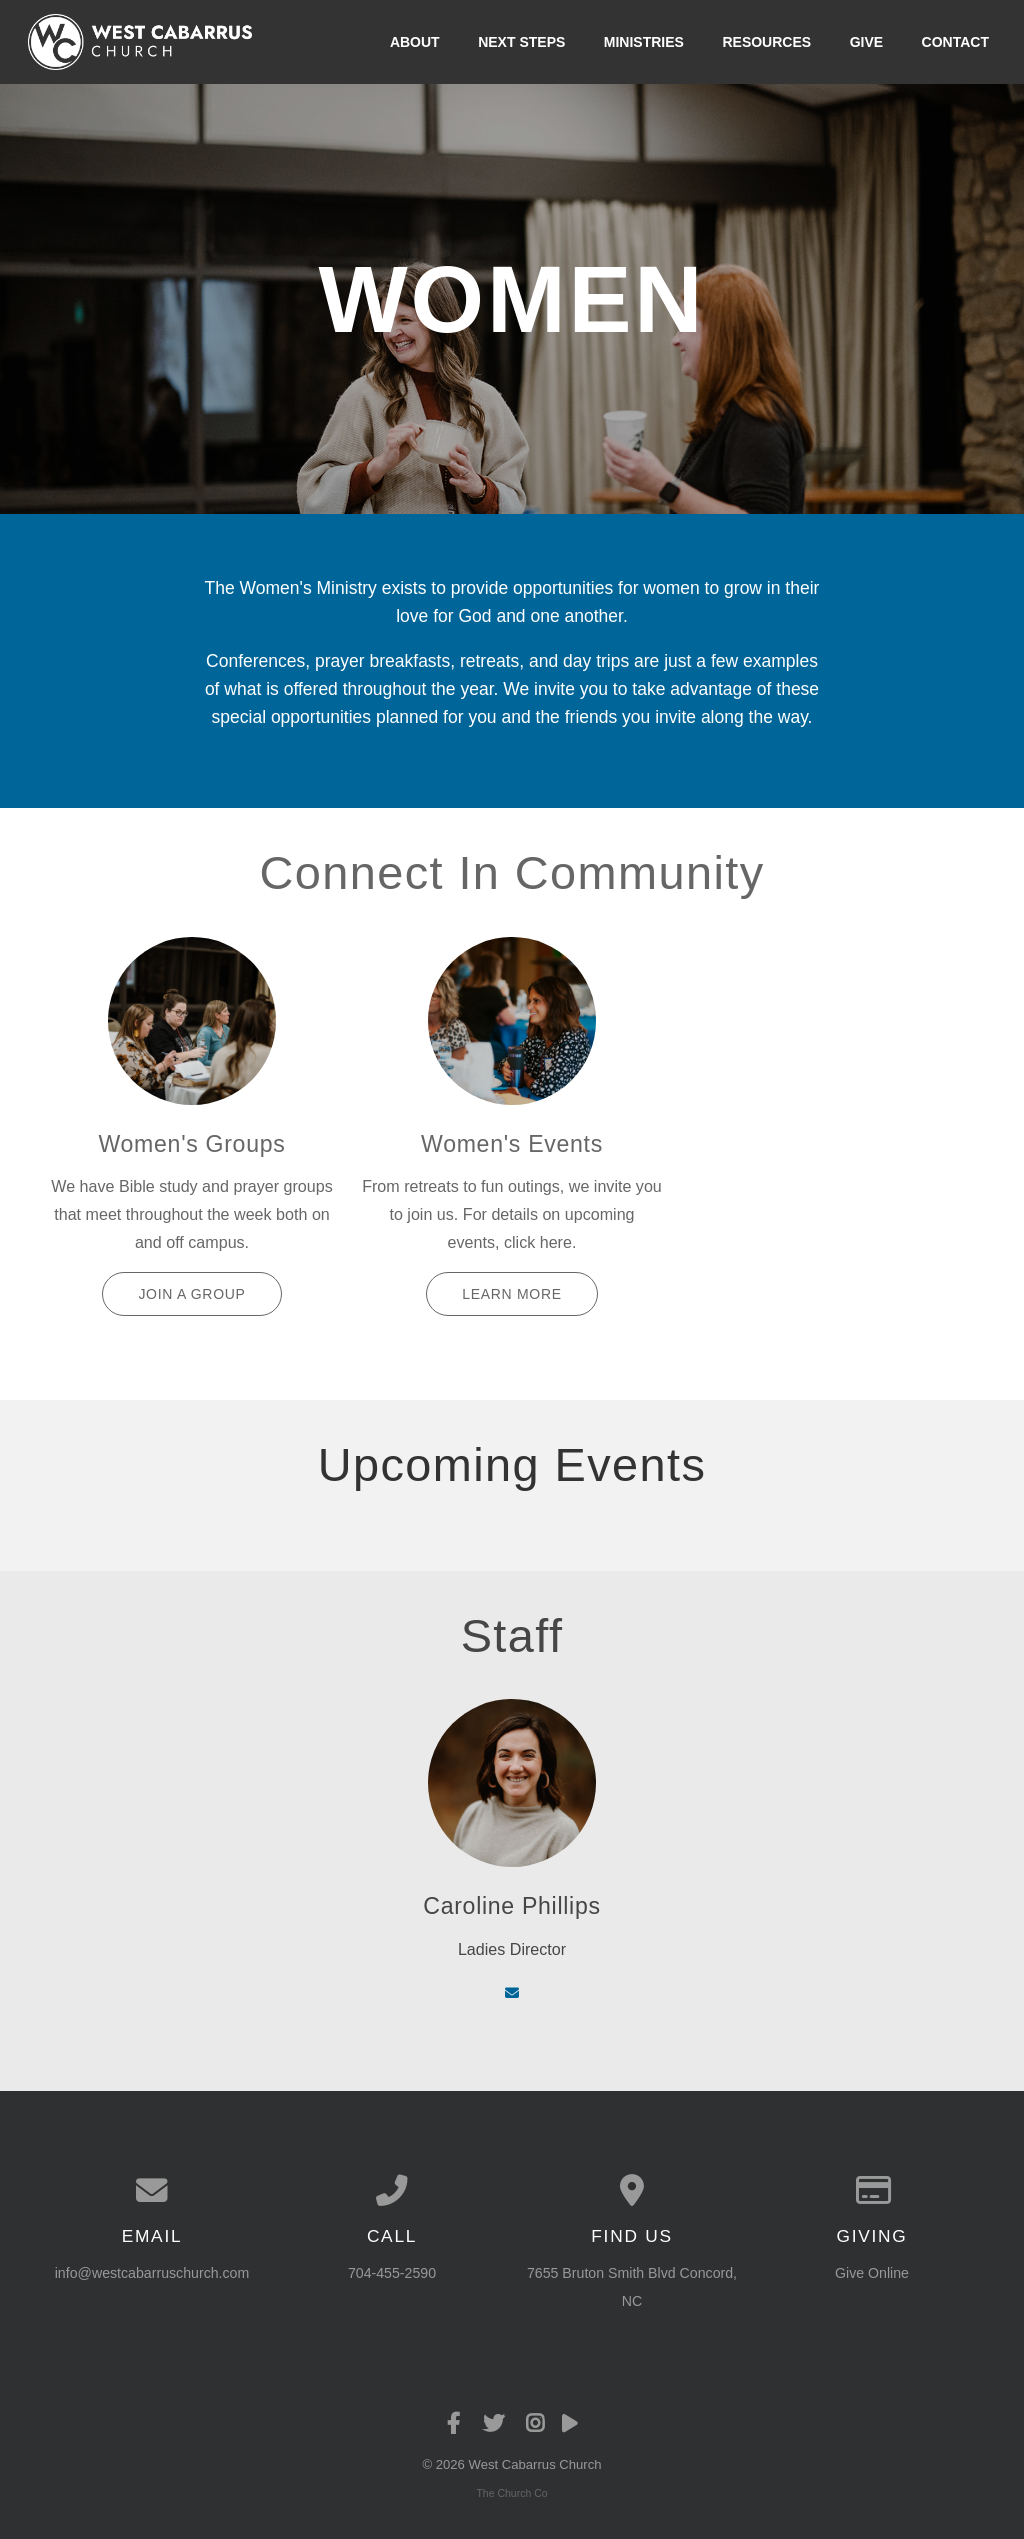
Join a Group (191, 1294)
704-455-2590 (392, 2273)
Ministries (644, 42)
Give (866, 42)
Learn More (512, 1294)
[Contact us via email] (152, 2191)
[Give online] (872, 2191)
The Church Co (511, 2493)
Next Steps (521, 42)
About (415, 42)
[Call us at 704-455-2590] (392, 2191)
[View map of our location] (632, 2191)
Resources (766, 42)
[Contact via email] (512, 1993)
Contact (955, 42)
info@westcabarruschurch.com (152, 2273)
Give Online (872, 2273)
